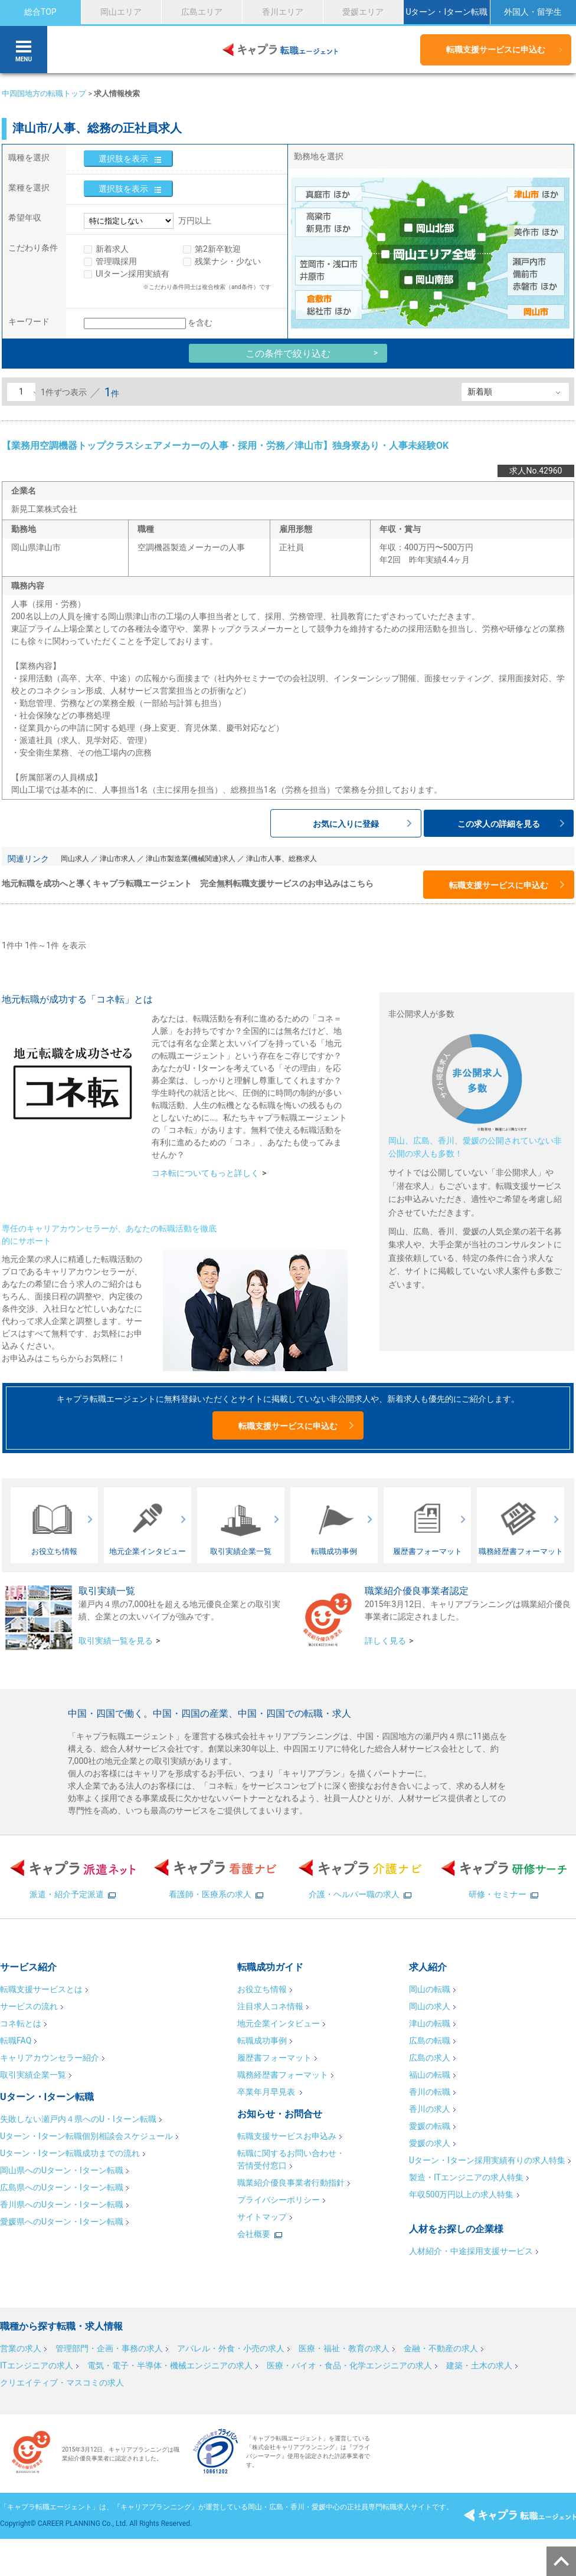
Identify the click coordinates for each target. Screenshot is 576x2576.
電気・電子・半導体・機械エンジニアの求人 (170, 2365)
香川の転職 (429, 2092)
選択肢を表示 (123, 158)
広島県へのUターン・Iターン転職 (61, 2187)
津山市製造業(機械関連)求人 (190, 859)
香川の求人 (429, 2109)
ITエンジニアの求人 (36, 2365)
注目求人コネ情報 (270, 2006)
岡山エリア (121, 12)
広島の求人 (429, 2057)
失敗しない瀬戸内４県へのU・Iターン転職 (78, 2119)
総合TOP (40, 12)
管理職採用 (116, 261)
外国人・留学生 (533, 12)
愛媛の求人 (429, 2143)
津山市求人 (117, 859)
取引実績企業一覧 (33, 2074)
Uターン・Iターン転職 (446, 12)
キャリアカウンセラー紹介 (49, 2057)
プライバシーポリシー (278, 2199)
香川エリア (282, 12)
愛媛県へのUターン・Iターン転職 (61, 2221)
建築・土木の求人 (479, 2365)
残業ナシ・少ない (228, 261)
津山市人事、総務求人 (281, 859)
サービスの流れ (29, 2006)
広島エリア (201, 12)
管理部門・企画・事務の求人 (109, 2348)
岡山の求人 (429, 2006)
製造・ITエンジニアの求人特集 (466, 2177)
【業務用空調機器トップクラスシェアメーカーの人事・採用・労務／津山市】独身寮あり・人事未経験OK (225, 445)
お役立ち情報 (262, 1989)
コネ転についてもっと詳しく (205, 1173)
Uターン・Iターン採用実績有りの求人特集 (487, 2160)
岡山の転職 (429, 1989)
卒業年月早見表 (267, 2092)
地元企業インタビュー (278, 2023)
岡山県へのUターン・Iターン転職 (61, 2170)
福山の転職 (429, 2074)
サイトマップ (262, 2217)
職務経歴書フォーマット (282, 2074)
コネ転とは (20, 2023)
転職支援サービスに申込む (495, 49)
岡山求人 (75, 859)
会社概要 (253, 2234)
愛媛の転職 (429, 2126)
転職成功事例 (262, 2040)
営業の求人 (20, 2348)
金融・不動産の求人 (441, 2348)
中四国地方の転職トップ (44, 93)
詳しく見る (385, 1640)
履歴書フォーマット (274, 2057)
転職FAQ (15, 2040)
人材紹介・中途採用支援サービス (471, 2251)
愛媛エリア (363, 12)
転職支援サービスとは (41, 1989)
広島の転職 (429, 2040)
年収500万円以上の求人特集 (461, 2194)
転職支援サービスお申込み (286, 2136)
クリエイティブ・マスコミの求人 (62, 2382)
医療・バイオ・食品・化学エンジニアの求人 (349, 2365)
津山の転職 (429, 2023)
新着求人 (112, 249)
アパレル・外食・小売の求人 (230, 2348)
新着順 (479, 391)
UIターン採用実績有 (132, 273)
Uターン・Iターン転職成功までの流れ (70, 2153)
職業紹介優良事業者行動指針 (291, 2182)
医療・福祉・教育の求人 (344, 2348)
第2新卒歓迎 (218, 249)
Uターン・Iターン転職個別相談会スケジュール (86, 2136)
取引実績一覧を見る (115, 1640)
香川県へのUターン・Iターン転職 (61, 2204)
